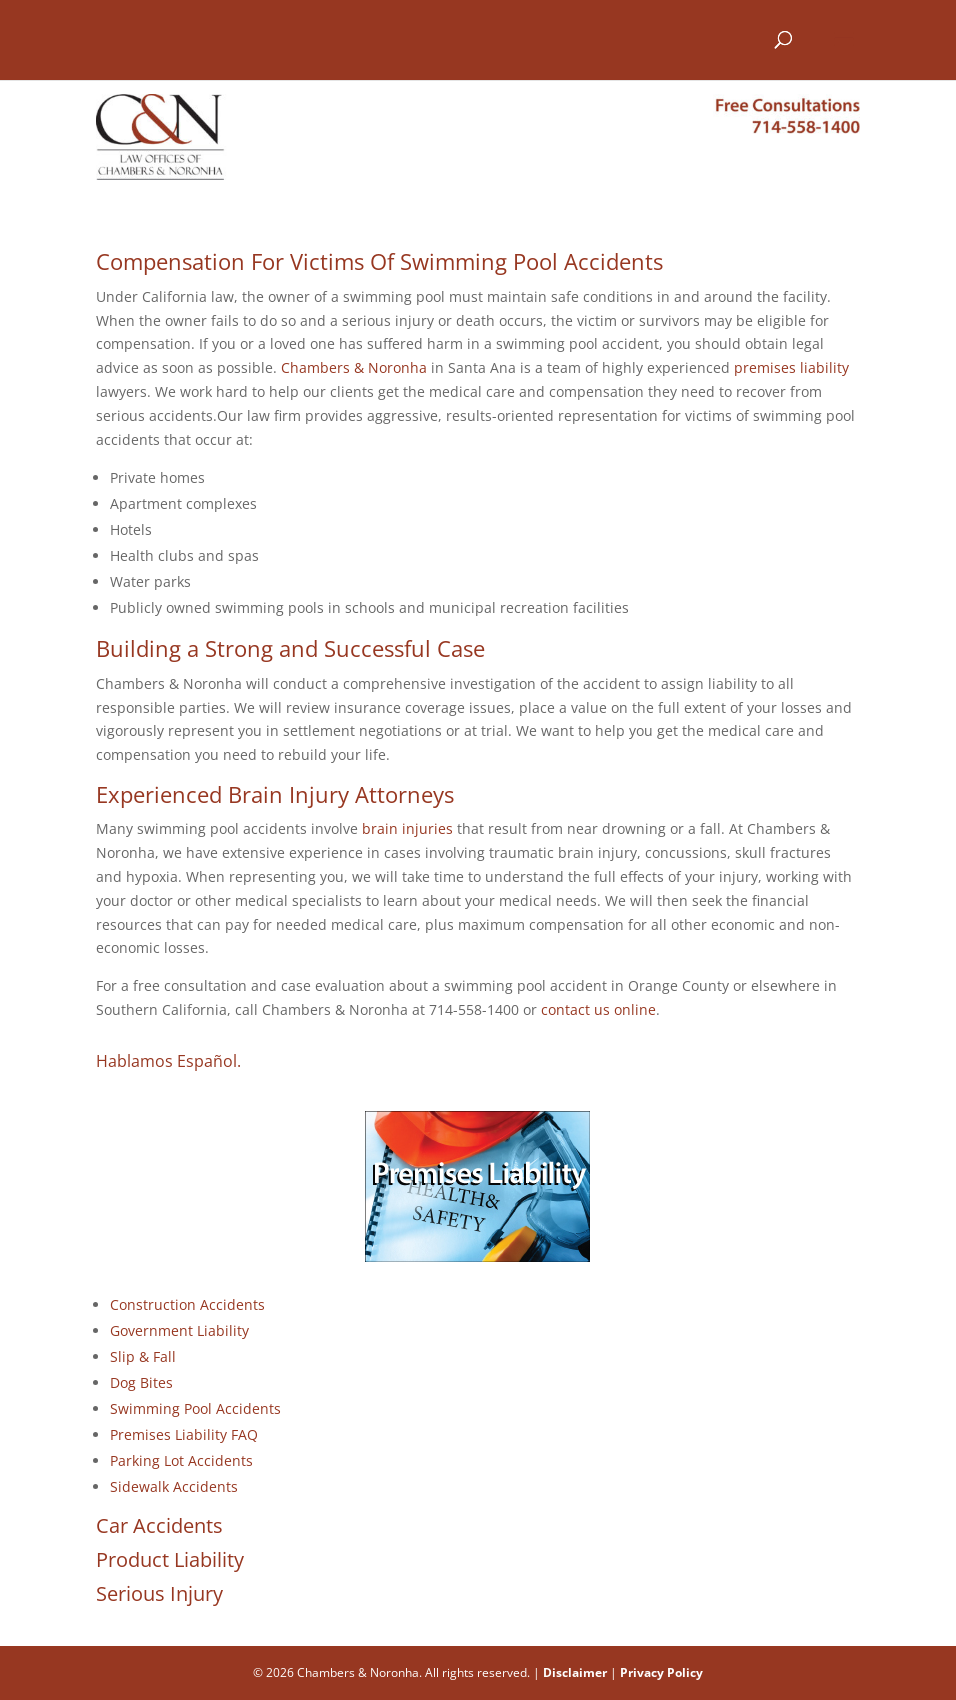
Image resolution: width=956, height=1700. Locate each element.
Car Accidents (159, 1525)
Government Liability (179, 1330)
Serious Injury (159, 1593)
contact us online (598, 1009)
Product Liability (170, 1559)
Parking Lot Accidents (181, 1460)
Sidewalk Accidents (174, 1486)
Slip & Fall (143, 1356)
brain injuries (407, 828)
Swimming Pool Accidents (195, 1408)
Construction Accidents (187, 1304)
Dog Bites (141, 1382)
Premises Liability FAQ (184, 1434)
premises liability (791, 367)
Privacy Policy (661, 1672)
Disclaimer (575, 1672)
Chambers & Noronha (354, 367)
